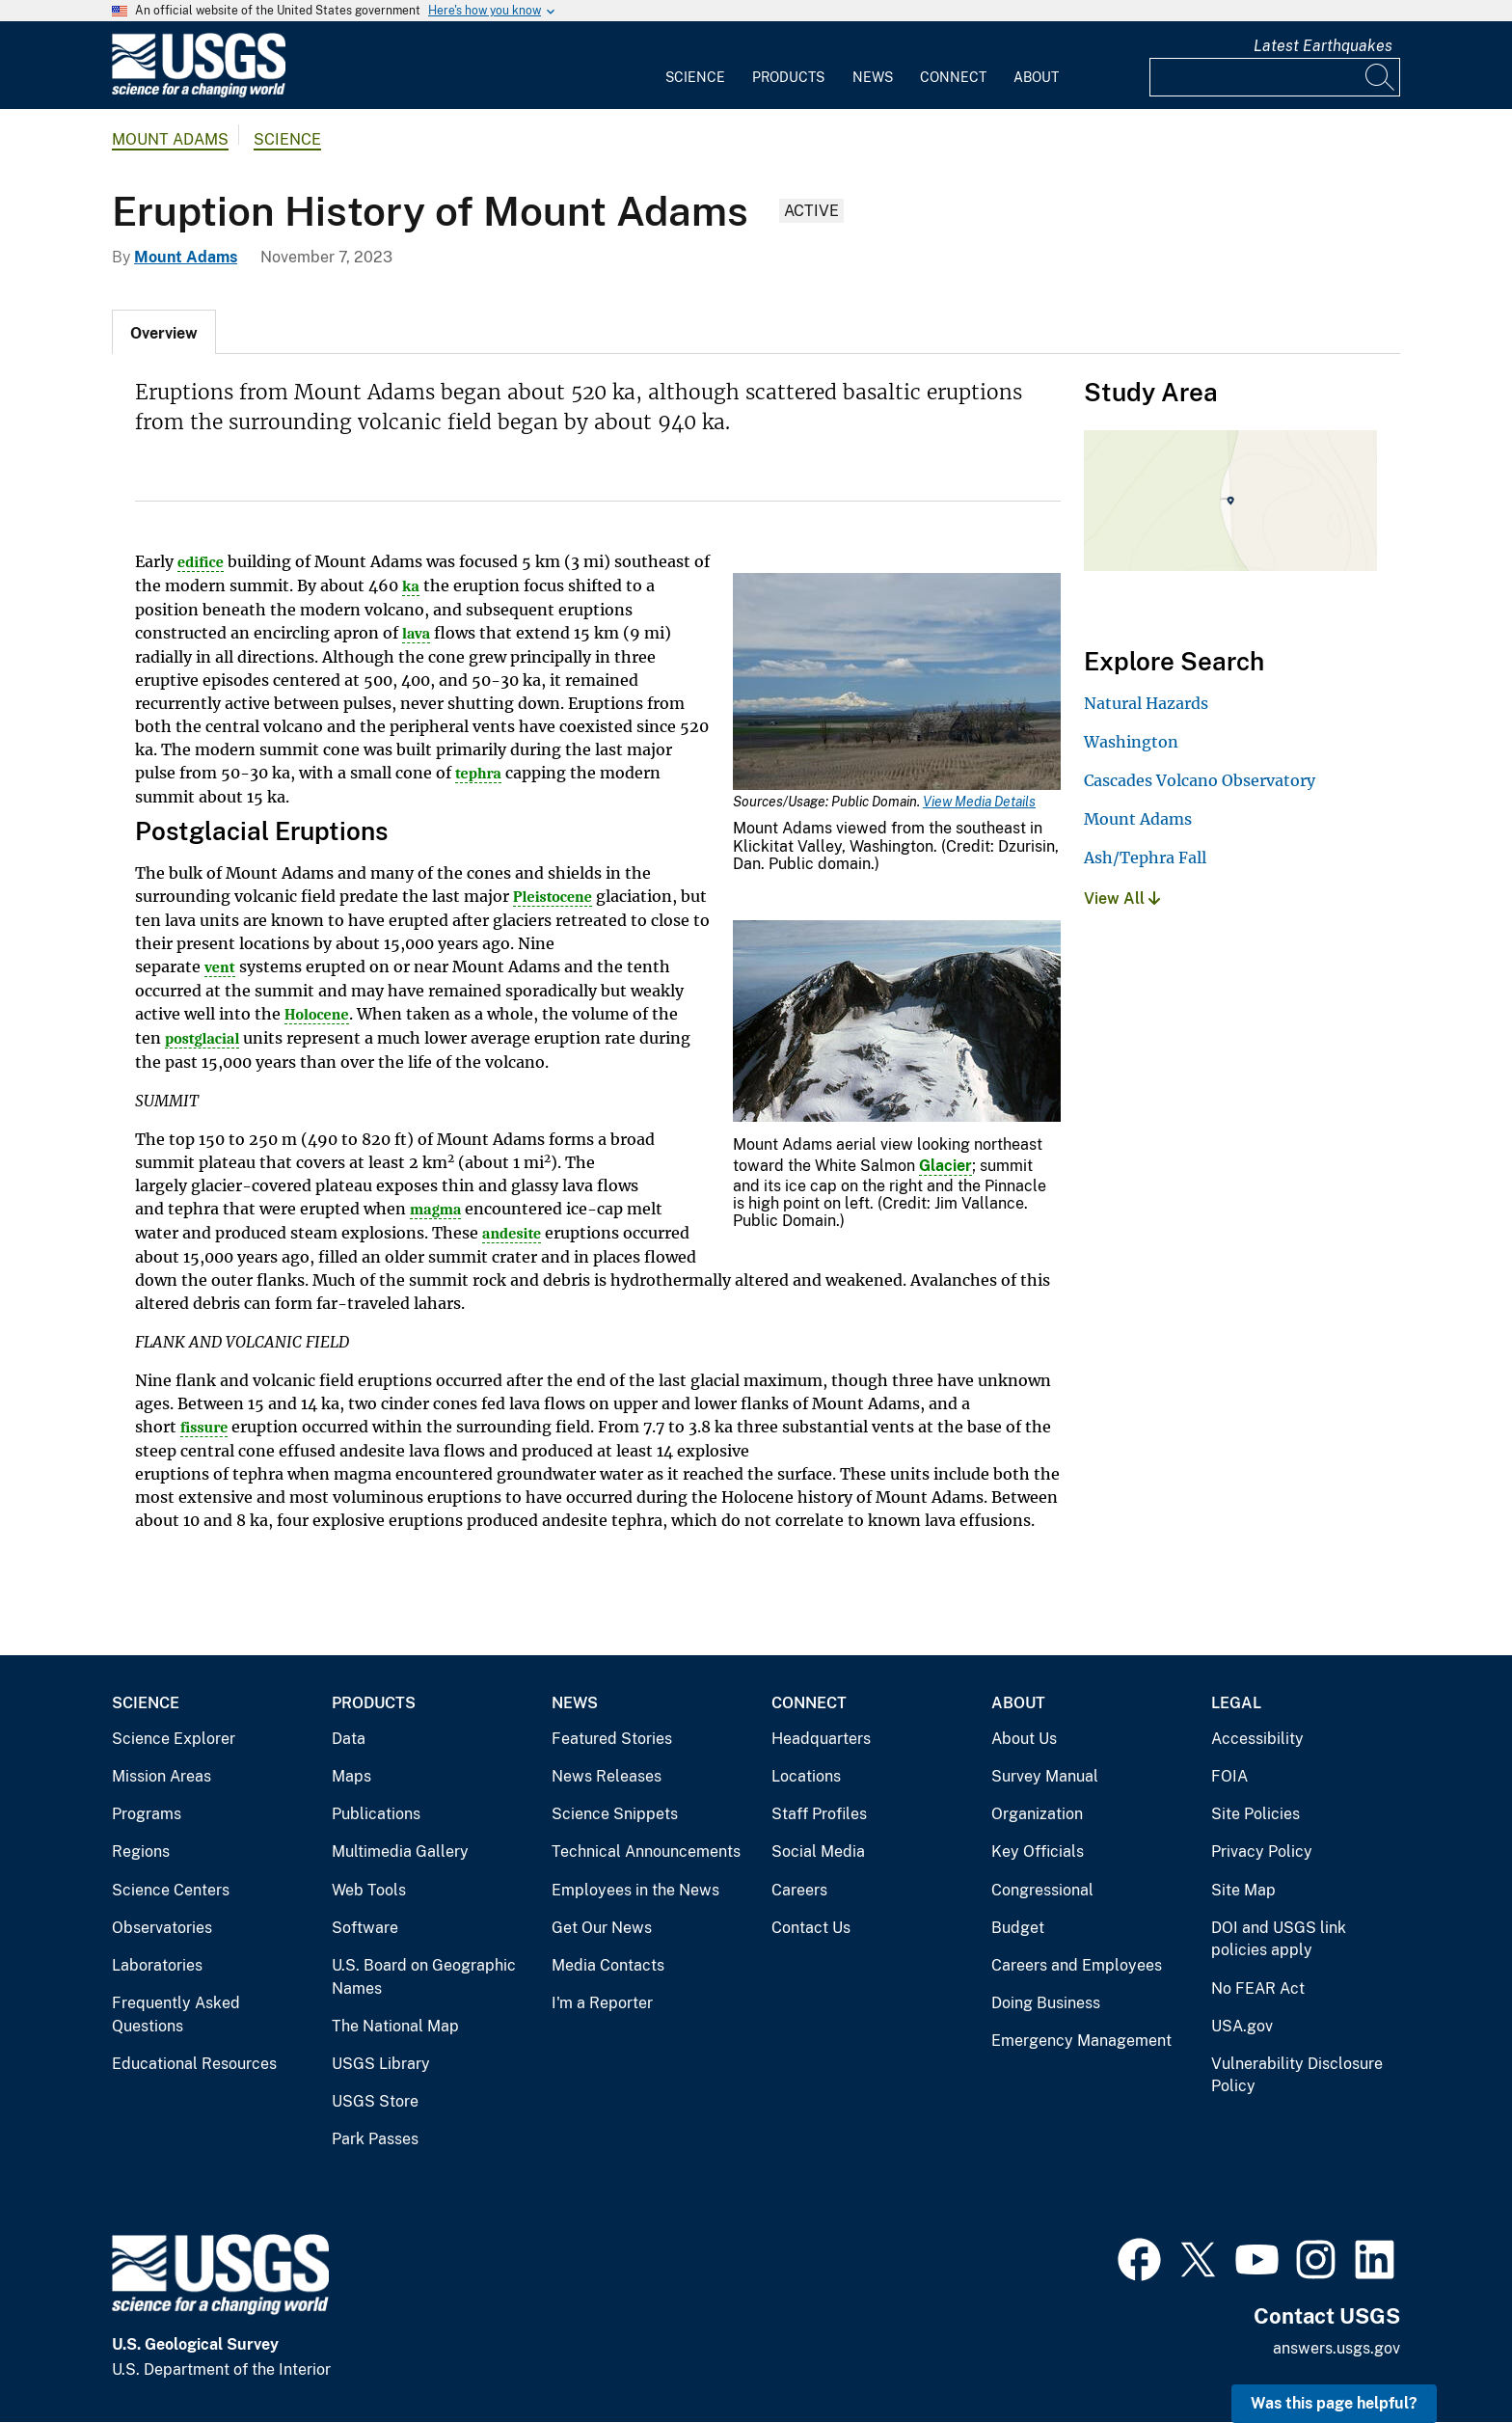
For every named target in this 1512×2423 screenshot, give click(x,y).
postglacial (202, 1039)
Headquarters (821, 1738)
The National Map (395, 2026)
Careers (799, 1890)
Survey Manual (1044, 1776)
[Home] (198, 93)
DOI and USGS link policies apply (1278, 1939)
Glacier (945, 1166)
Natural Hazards (1146, 703)
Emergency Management (1081, 2040)
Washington (1131, 741)
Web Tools (369, 1890)
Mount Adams (170, 139)
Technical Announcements (646, 1851)
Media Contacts (608, 1965)
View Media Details (979, 801)
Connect (953, 77)
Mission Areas (161, 1776)
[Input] (1274, 77)
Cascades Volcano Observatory (1199, 780)
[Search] (1381, 77)
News (872, 77)
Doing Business (1045, 2003)
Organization (1037, 1814)
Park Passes (375, 2139)
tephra (478, 773)
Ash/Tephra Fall (1145, 857)
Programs (146, 1814)
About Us (1024, 1738)
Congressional (1042, 1890)
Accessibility (1257, 1738)
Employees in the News (635, 1890)
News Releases (607, 1776)
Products (788, 77)
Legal (1236, 1703)
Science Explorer (173, 1738)
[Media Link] (897, 683)
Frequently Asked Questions (176, 2014)
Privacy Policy (1261, 1851)
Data (348, 1738)
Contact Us (810, 1928)
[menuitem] (695, 65)
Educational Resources (194, 2064)
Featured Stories (612, 1738)
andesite (511, 1233)
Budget (1017, 1928)
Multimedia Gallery (400, 1851)
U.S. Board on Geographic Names (424, 1977)
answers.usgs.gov (1336, 2348)
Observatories (162, 1928)
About (1036, 77)
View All (1122, 898)
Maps (351, 1776)
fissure (204, 1427)
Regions (141, 1851)
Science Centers (171, 1890)
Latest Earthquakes (1323, 46)
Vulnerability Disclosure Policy (1297, 2075)
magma (435, 1209)
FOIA (1229, 1776)
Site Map (1243, 1890)
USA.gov (1242, 2026)
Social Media (818, 1851)
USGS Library (381, 2064)
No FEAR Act (1258, 1988)
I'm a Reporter (602, 2003)
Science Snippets (615, 1814)
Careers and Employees (1076, 1965)
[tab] (164, 332)
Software (365, 1928)
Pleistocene (552, 897)
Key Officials (1037, 1851)
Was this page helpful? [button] (1334, 2403)
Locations (806, 1776)
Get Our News (602, 1928)
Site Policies (1255, 1814)
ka (410, 586)
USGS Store (375, 2101)
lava (416, 633)
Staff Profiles (819, 1814)
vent (219, 967)
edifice (200, 562)
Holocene (316, 1014)
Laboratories (157, 1965)
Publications (376, 1814)
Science (695, 77)
